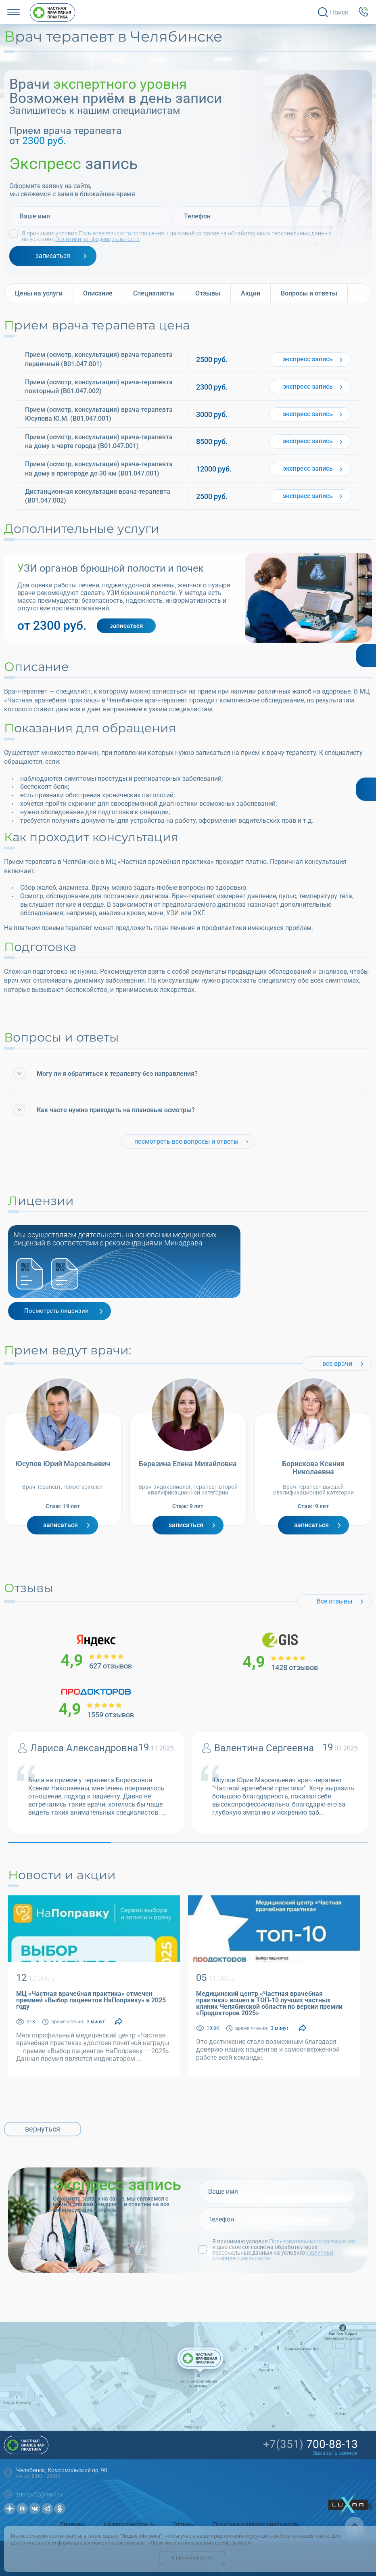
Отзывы (184, 2524)
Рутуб (22, 2508)
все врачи (337, 1363)
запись (308, 359)
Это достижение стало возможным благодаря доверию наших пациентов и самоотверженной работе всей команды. (268, 2049)
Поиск (339, 12)
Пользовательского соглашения (121, 233)
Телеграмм (47, 2508)
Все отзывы (334, 1601)
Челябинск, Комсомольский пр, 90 (61, 2470)
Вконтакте (34, 2508)
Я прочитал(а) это (192, 2557)
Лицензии (73, 2524)
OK (59, 2508)
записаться (53, 256)
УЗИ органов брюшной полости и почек (110, 568)
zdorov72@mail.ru (39, 2494)
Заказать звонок (335, 2453)
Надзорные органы (129, 2524)
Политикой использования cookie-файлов (199, 2542)
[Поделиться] (118, 2021)
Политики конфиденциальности (97, 239)
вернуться (42, 2129)
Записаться (60, 1525)
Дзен (9, 2508)
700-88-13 (310, 2444)
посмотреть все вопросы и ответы (186, 1141)
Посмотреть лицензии (56, 1310)
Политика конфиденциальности (255, 2524)
